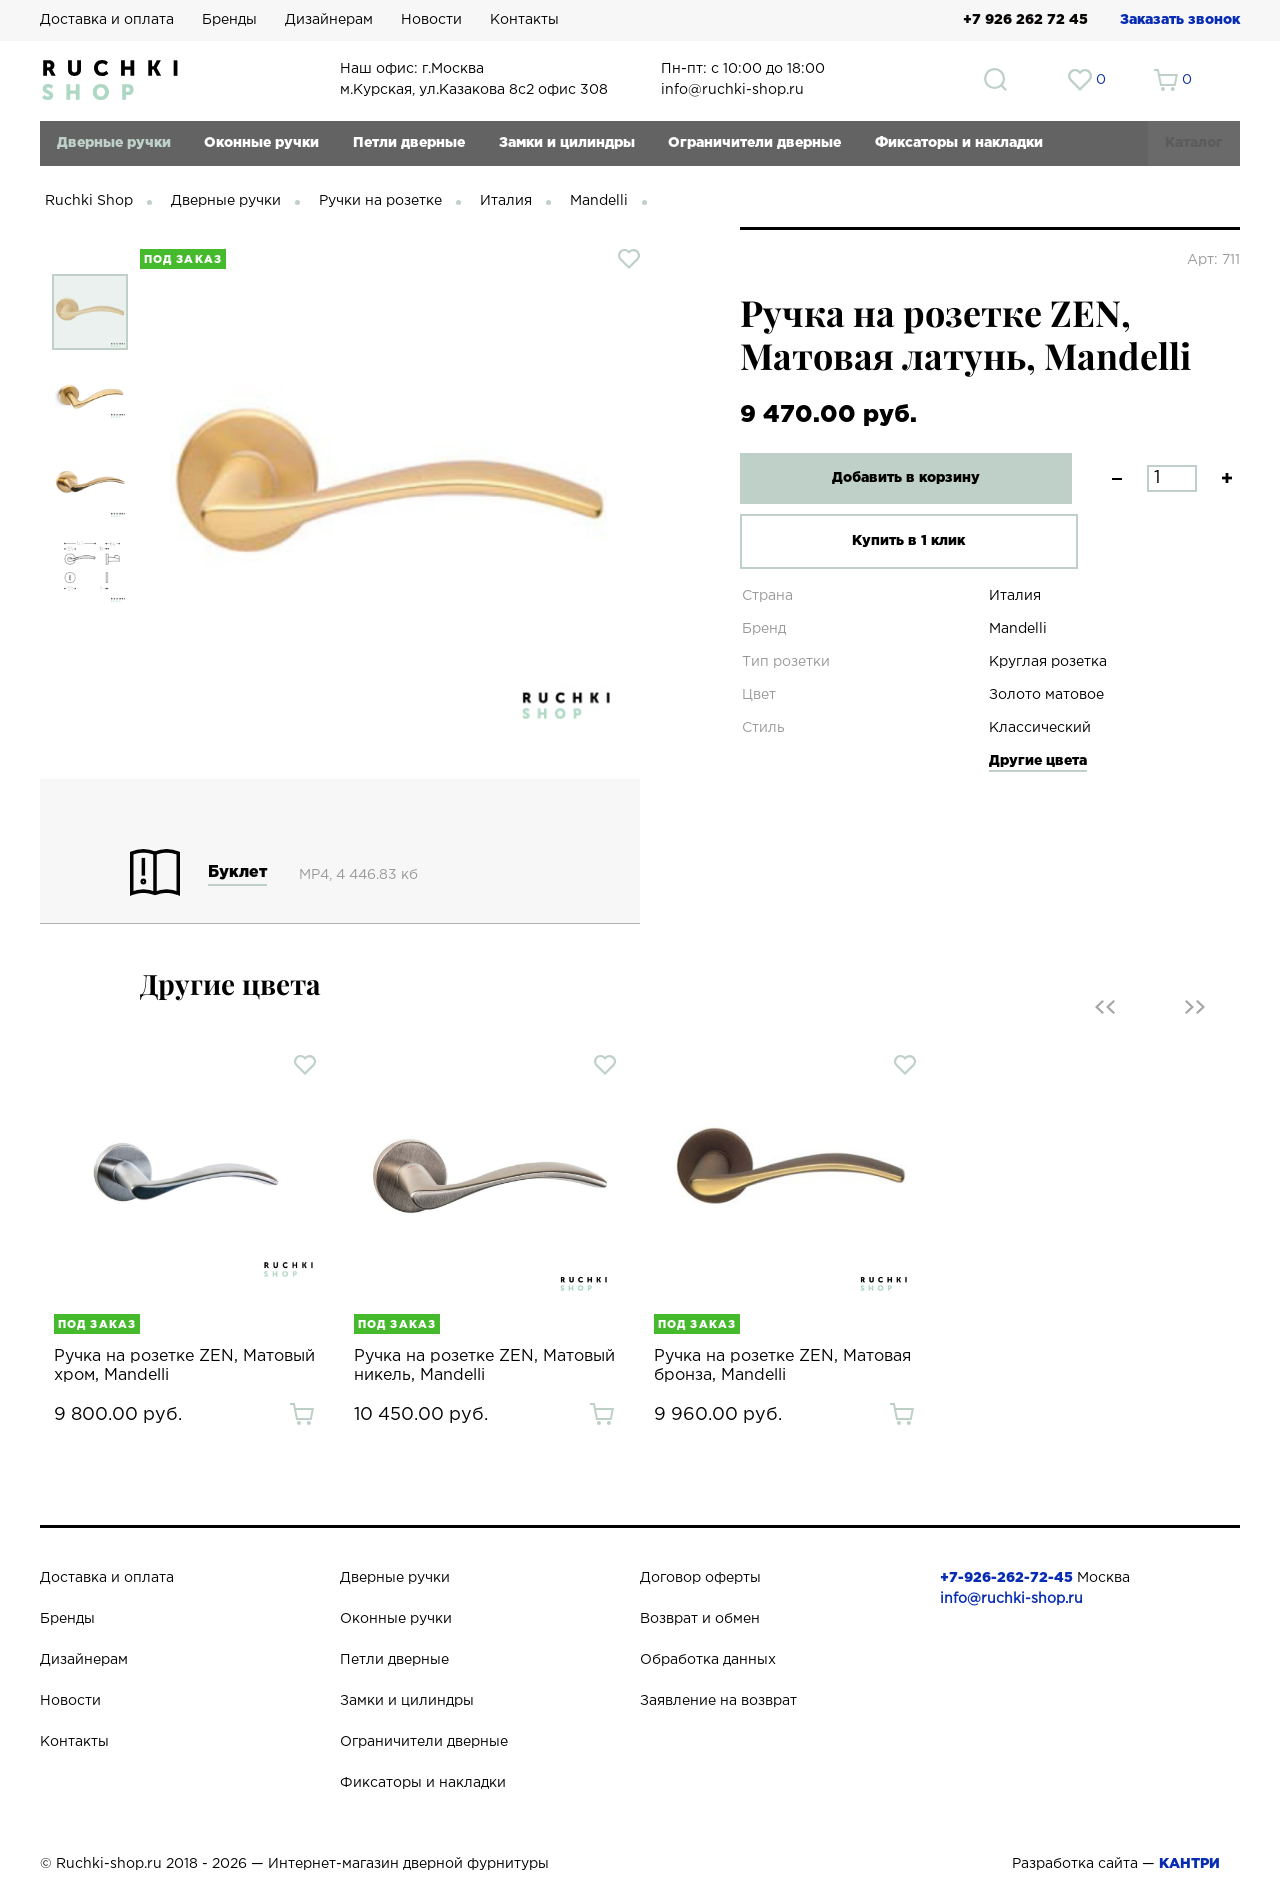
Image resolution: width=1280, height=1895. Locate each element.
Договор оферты (700, 1578)
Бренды (229, 20)
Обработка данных (708, 1660)
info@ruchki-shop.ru (1011, 1599)
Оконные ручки (261, 143)
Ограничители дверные (754, 143)
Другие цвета (1038, 761)
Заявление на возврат (718, 1701)
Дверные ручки (114, 143)
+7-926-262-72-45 (1006, 1578)
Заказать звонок (1180, 20)
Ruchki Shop (89, 201)
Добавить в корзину (895, 478)
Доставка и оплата (107, 20)
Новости (431, 20)
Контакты (524, 20)
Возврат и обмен (700, 1619)
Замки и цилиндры (567, 143)
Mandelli (599, 201)
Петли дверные (409, 143)
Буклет (237, 872)
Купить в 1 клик (894, 541)
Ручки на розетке (380, 201)
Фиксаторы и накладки (959, 143)
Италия (506, 201)
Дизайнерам (329, 20)
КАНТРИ (1189, 1864)
